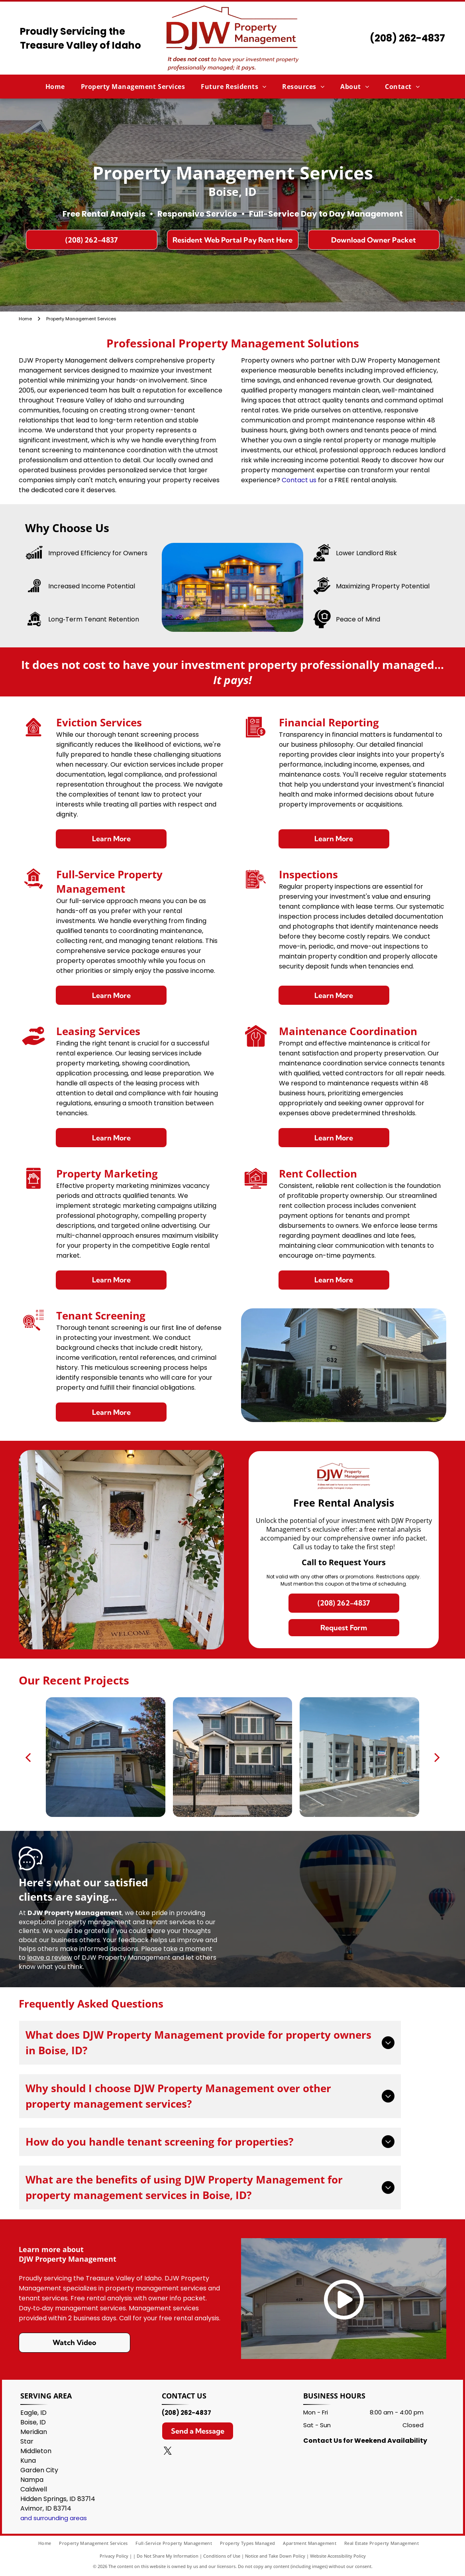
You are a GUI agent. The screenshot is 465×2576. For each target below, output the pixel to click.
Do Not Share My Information (167, 2556)
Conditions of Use (221, 2556)
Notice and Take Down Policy (275, 2556)
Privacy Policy (114, 2556)
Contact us (299, 480)
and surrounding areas (53, 2518)
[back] (28, 1757)
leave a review (49, 1957)
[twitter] (168, 2452)
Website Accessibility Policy (338, 2556)
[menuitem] (55, 86)
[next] (437, 1757)
